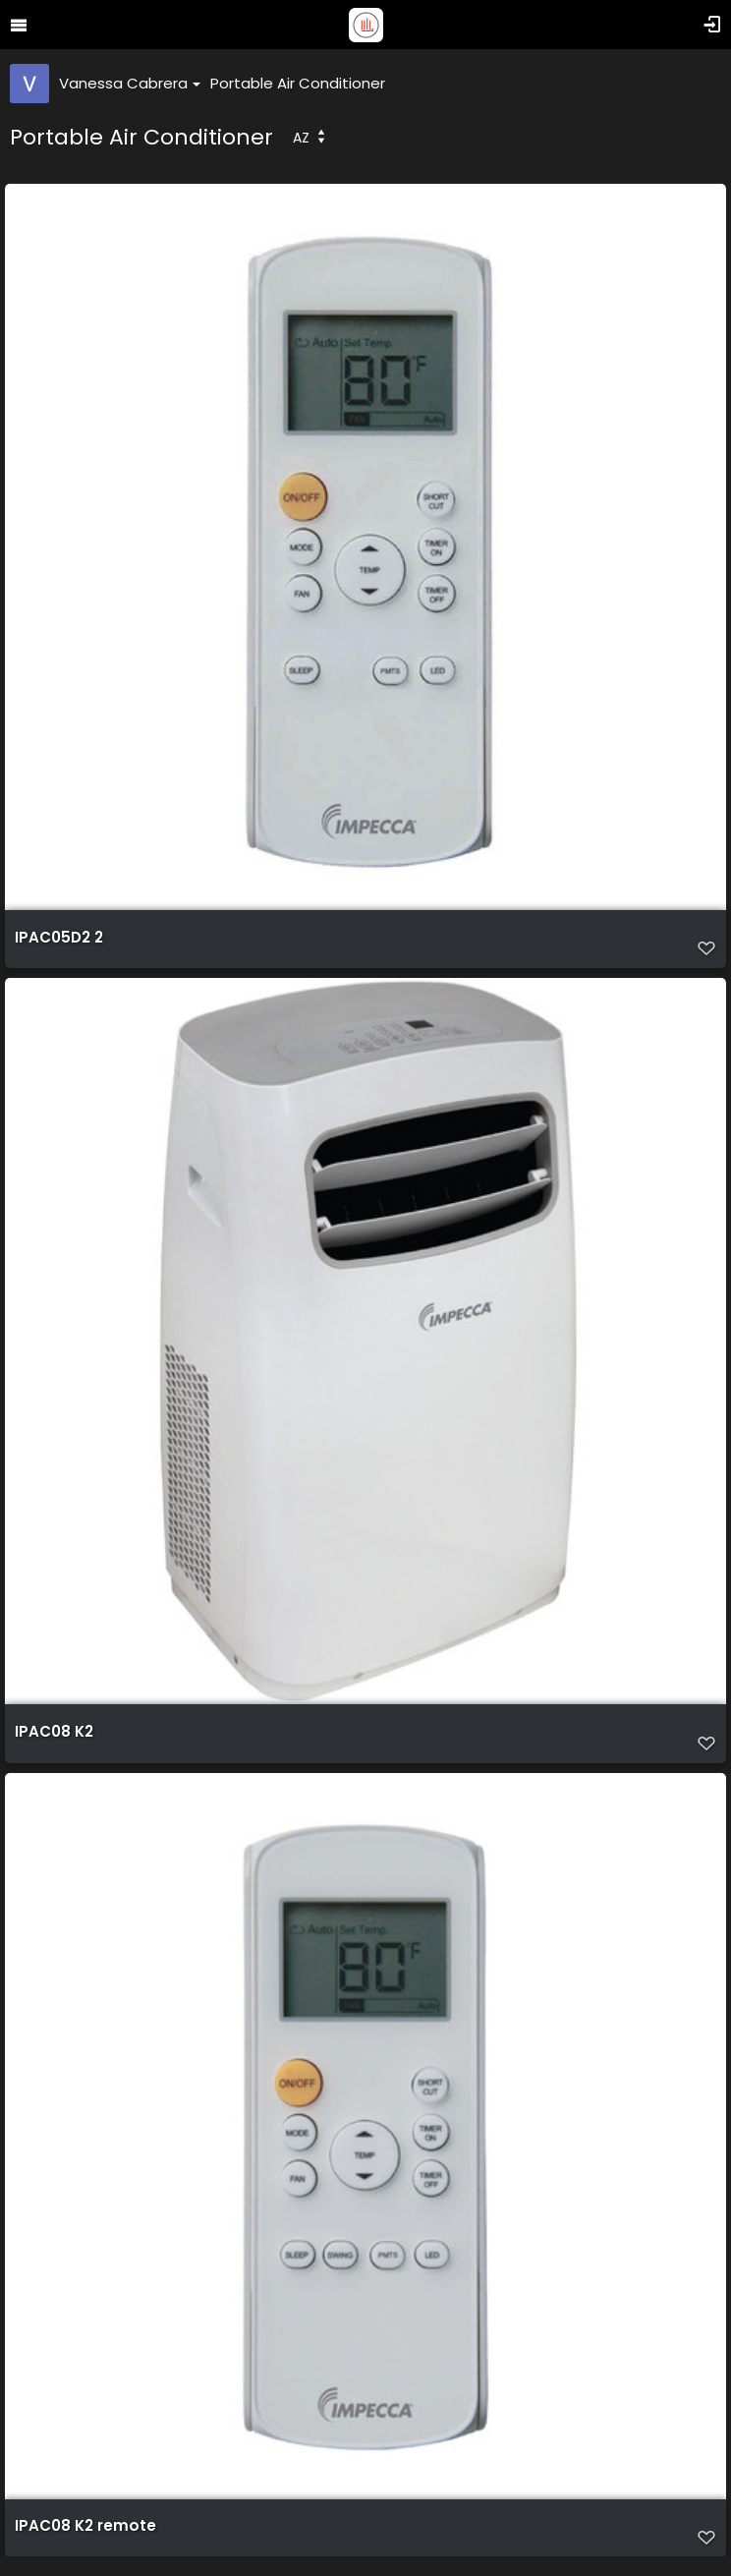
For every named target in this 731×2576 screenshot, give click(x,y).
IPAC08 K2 (54, 1732)
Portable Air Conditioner (297, 83)
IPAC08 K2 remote (85, 2526)
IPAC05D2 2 (59, 937)
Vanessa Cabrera (129, 83)
